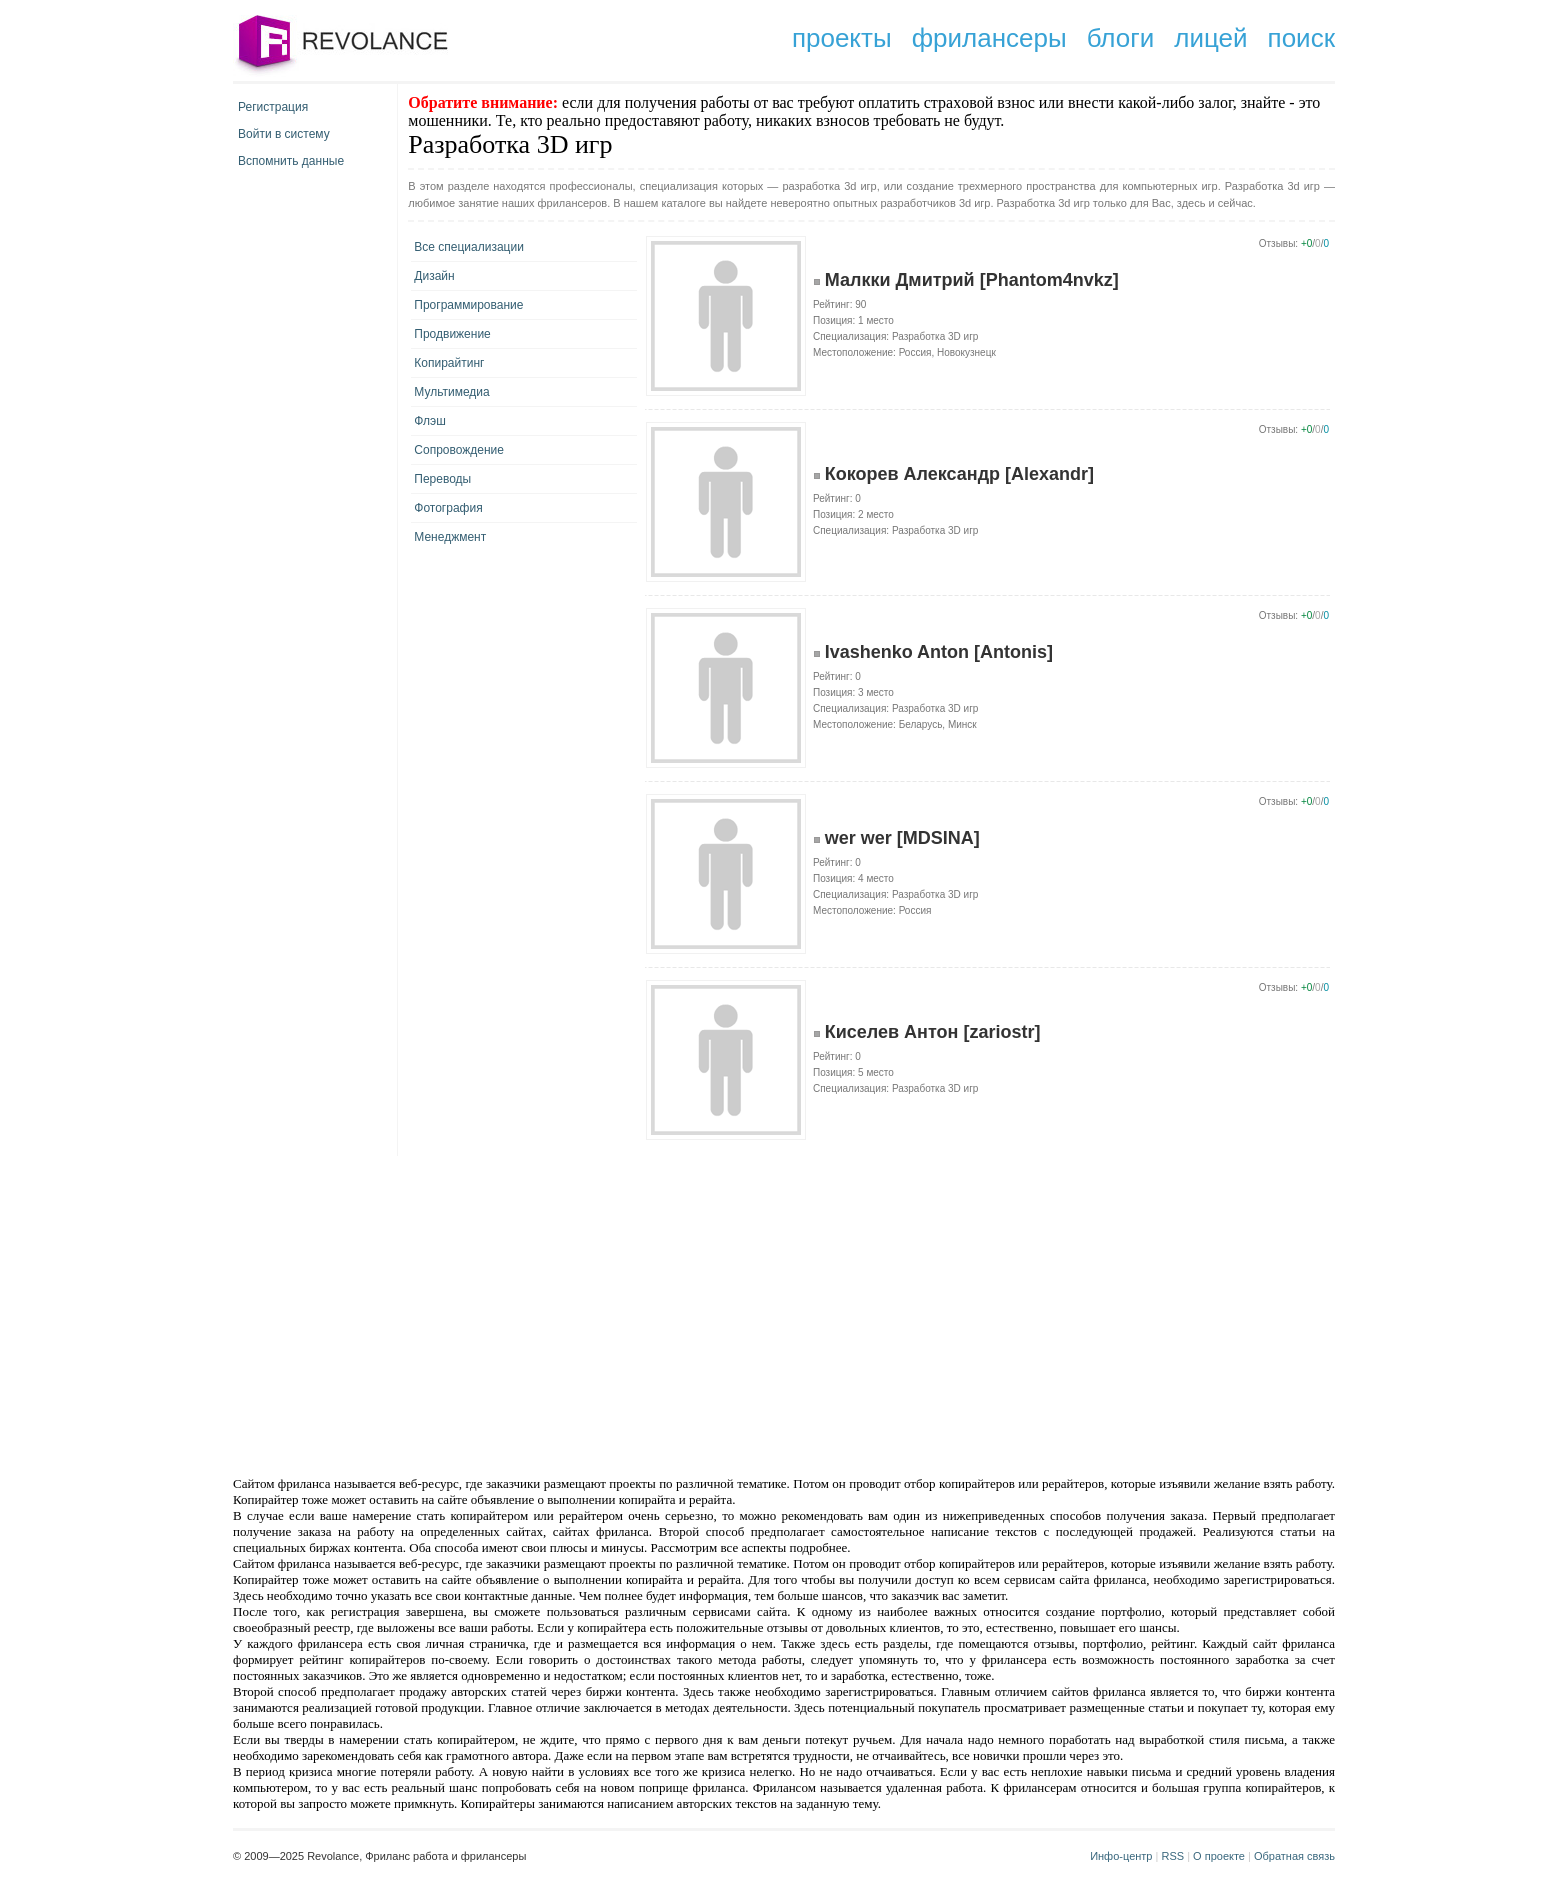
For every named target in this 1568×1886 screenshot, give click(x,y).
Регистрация (273, 107)
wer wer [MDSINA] (902, 838)
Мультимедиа (451, 392)
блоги (1121, 38)
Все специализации (469, 247)
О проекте (1219, 1856)
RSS (1172, 1856)
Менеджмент (450, 537)
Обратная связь (1294, 1856)
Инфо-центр (1121, 1856)
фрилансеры (989, 38)
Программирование (468, 305)
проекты (842, 38)
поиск (1301, 38)
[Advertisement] (614, 1314)
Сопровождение (459, 450)
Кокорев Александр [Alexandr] (959, 474)
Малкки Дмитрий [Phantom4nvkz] (972, 280)
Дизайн (434, 276)
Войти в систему (284, 134)
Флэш (429, 421)
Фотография (448, 508)
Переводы (442, 479)
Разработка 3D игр (935, 336)
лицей (1210, 38)
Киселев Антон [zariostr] (933, 1032)
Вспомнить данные (291, 161)
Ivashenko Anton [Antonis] (939, 652)
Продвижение (452, 334)
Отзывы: (1278, 243)
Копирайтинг (449, 363)
